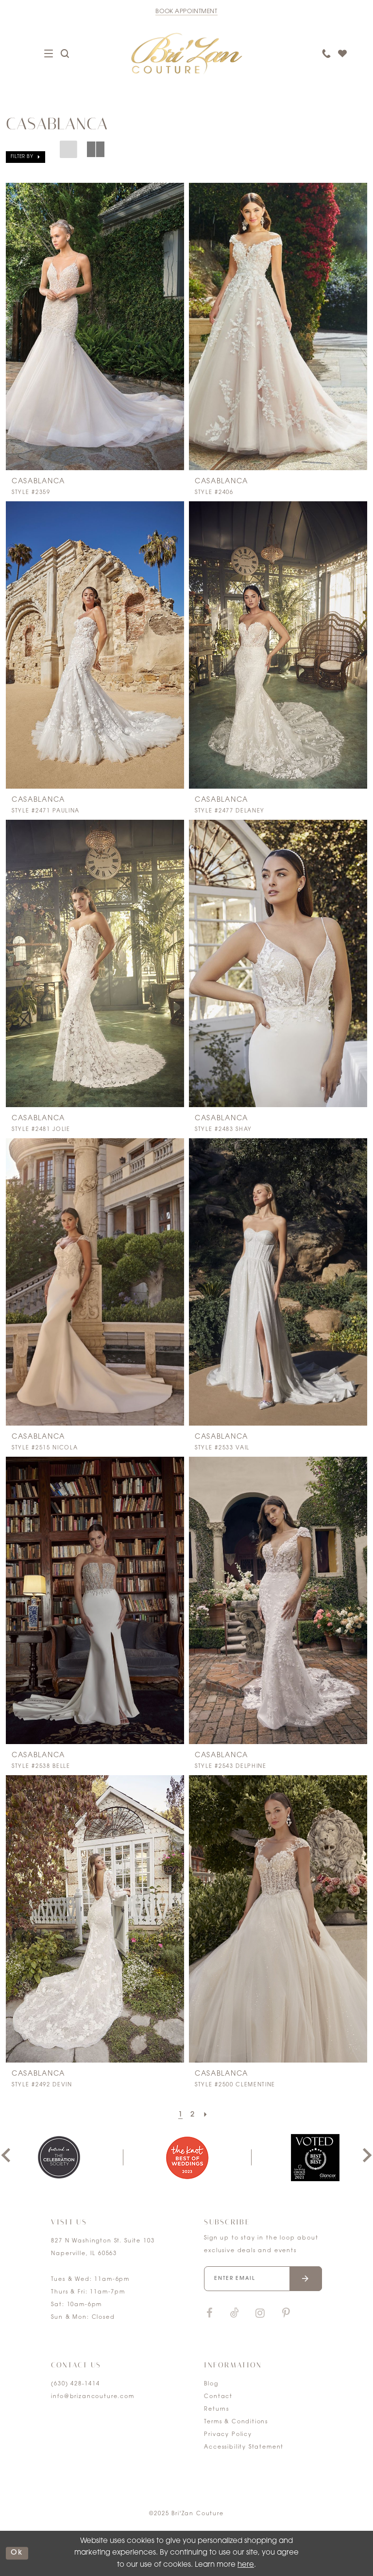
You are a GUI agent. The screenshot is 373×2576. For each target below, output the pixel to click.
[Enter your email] (263, 2278)
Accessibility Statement (244, 2447)
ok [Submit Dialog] (17, 2553)
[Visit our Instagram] (259, 2314)
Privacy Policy (228, 2434)
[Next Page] (205, 2115)
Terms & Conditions (236, 2422)
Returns (216, 2409)
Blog (211, 2384)
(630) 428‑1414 (75, 2384)
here (245, 2565)
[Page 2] (192, 2115)
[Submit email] (305, 2278)
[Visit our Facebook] (209, 2314)
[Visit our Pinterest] (286, 2314)
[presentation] (95, 326)
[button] (25, 157)
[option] (187, 2157)
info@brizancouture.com (92, 2397)
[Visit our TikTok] (234, 2313)
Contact (218, 2397)
